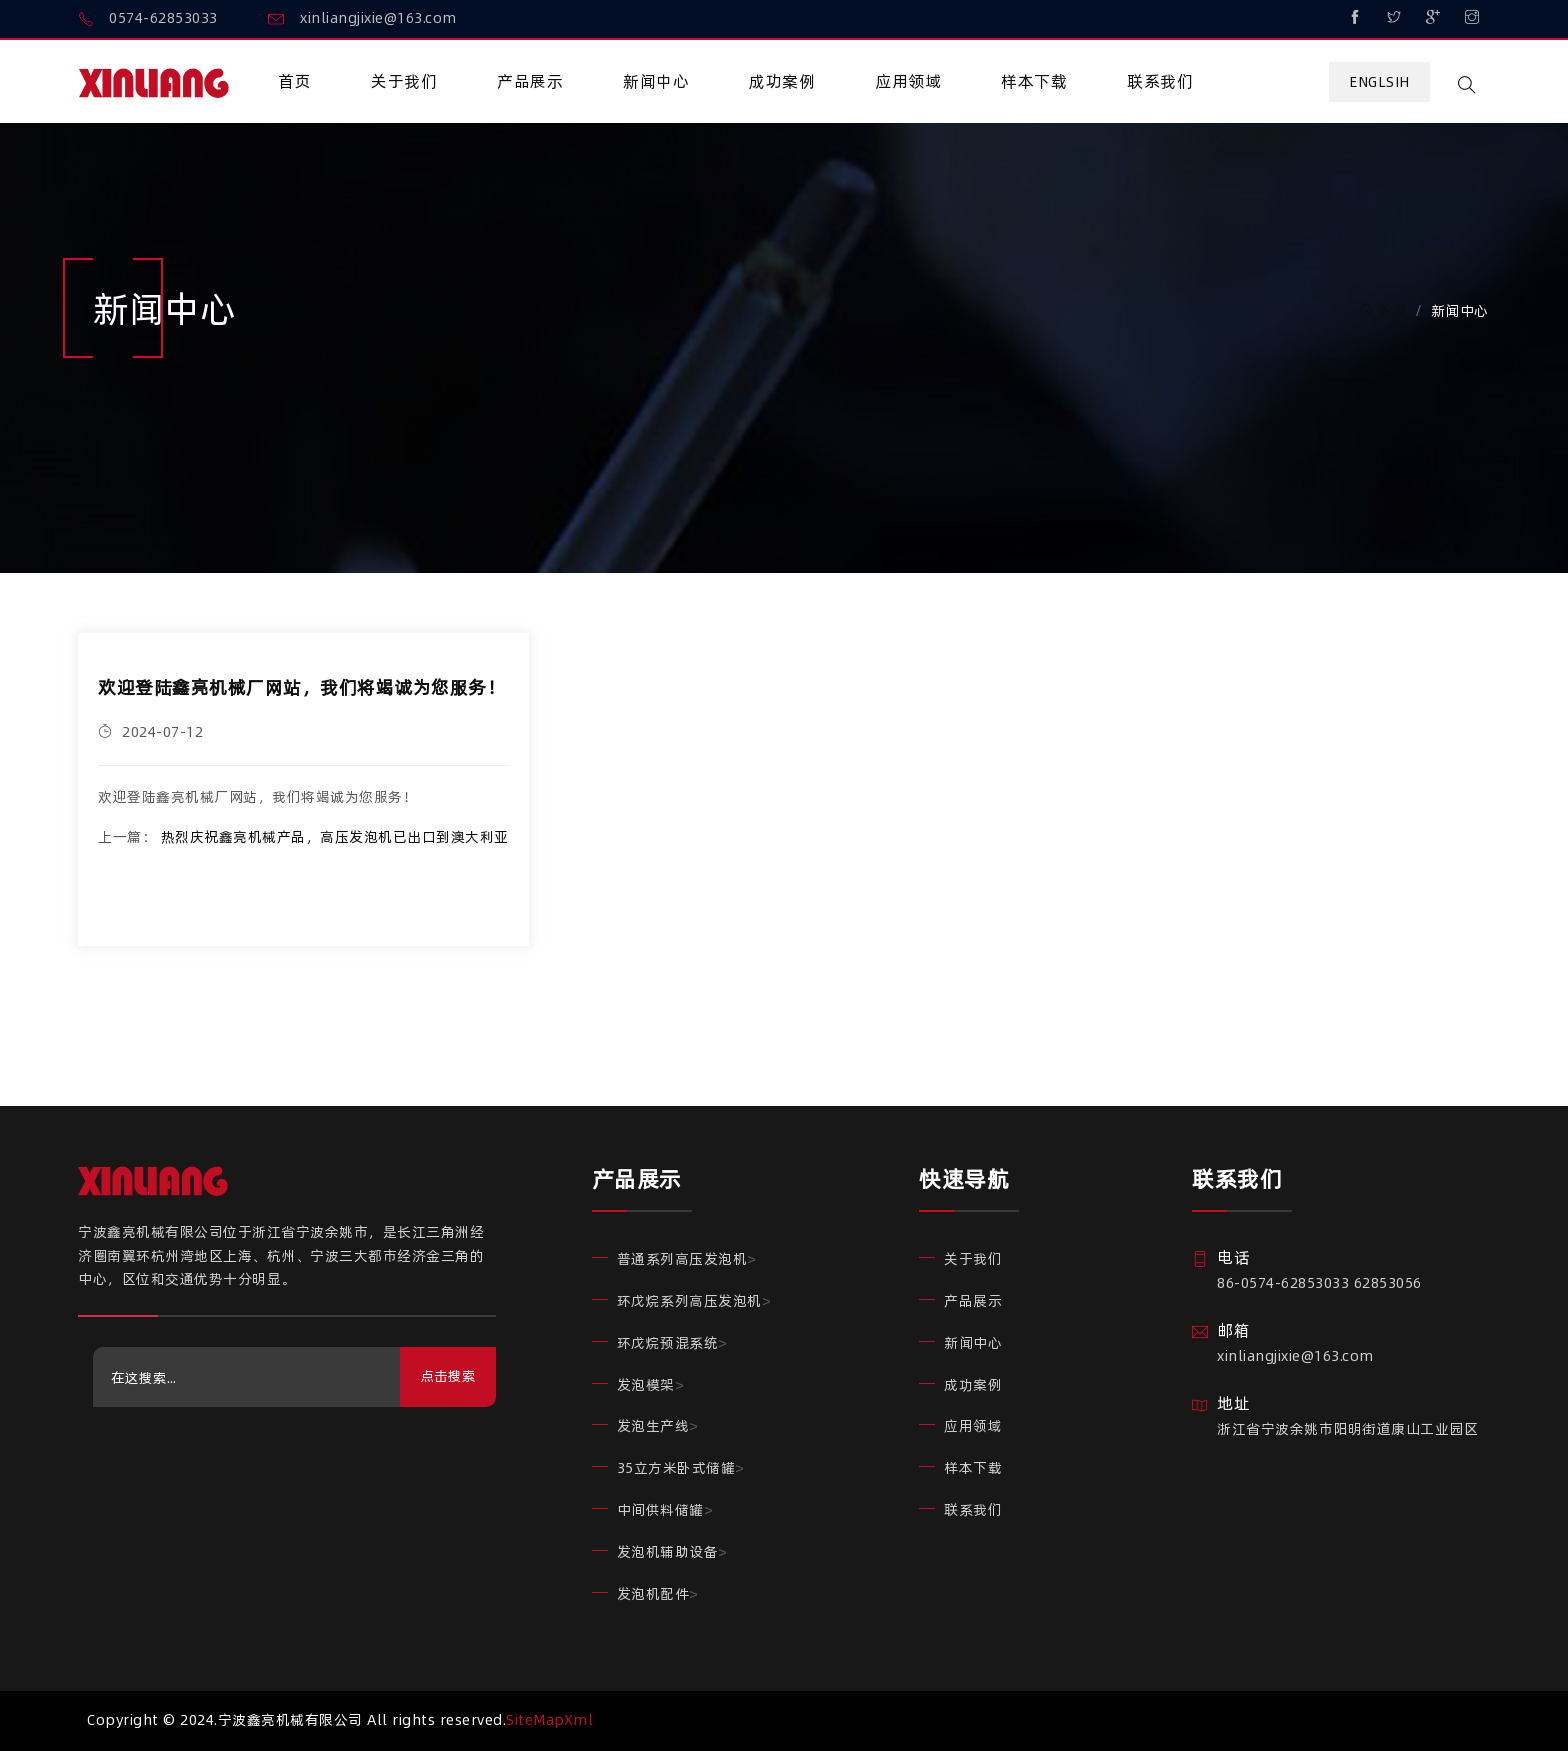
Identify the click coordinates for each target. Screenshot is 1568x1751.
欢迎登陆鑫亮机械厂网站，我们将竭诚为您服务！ (301, 687)
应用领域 (908, 81)
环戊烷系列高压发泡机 (689, 1301)
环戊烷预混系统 (668, 1343)
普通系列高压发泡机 (682, 1259)
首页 (294, 81)
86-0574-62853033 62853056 (1319, 1283)
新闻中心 (656, 81)
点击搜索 (448, 1376)
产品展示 (530, 81)
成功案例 (782, 81)
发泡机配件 (653, 1594)
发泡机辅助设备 (668, 1552)
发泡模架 (646, 1385)
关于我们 (404, 81)
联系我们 (1160, 81)
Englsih (1379, 82)
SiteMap (535, 1720)
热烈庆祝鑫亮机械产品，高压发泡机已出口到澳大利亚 (335, 837)
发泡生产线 (653, 1426)
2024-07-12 (150, 732)
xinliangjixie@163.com (1295, 1356)
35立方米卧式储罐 (676, 1468)
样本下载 (1034, 81)
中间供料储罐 (660, 1510)
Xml (579, 1720)
